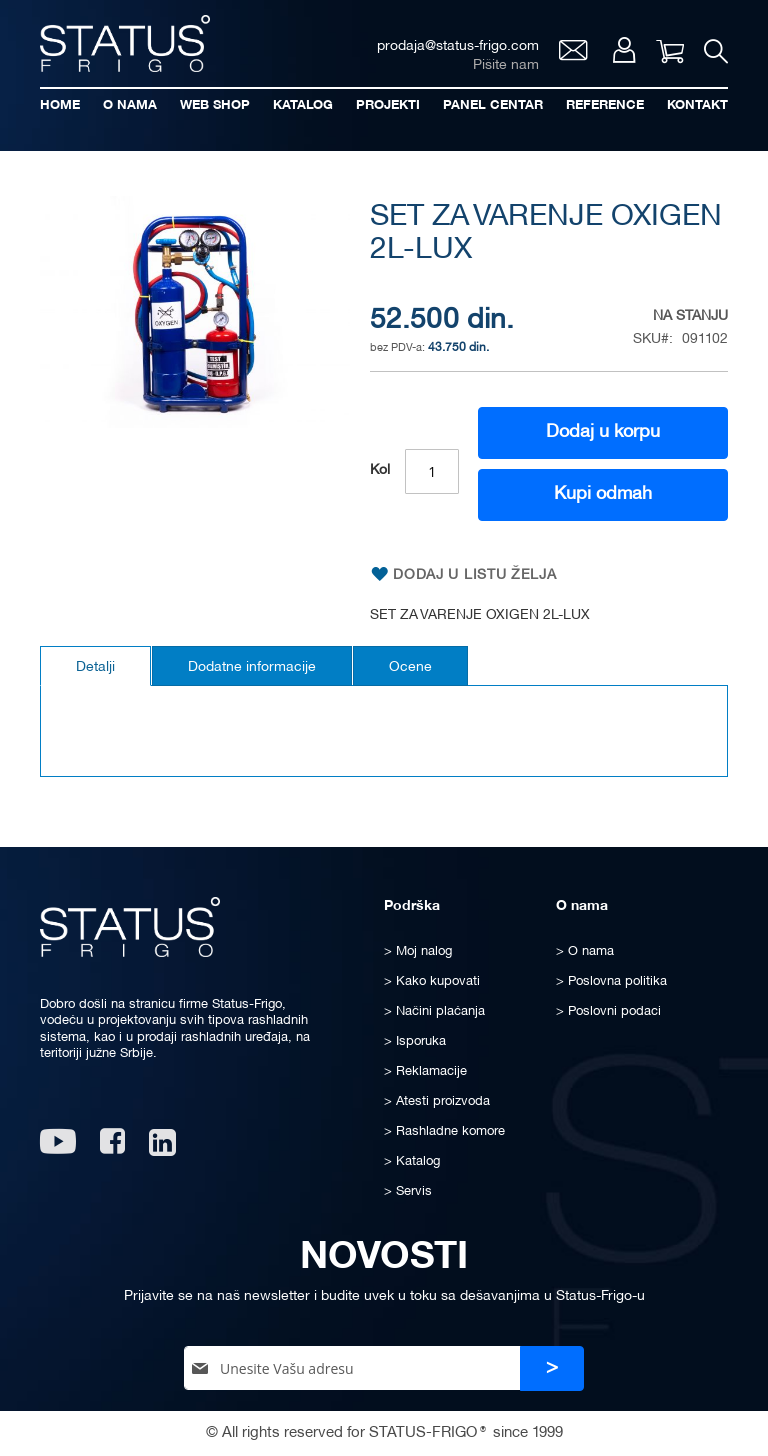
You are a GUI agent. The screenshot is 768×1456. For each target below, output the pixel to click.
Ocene (410, 667)
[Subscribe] (552, 1368)
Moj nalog (624, 50)
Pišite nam (506, 65)
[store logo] (125, 43)
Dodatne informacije (252, 667)
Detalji (95, 667)
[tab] (95, 666)
